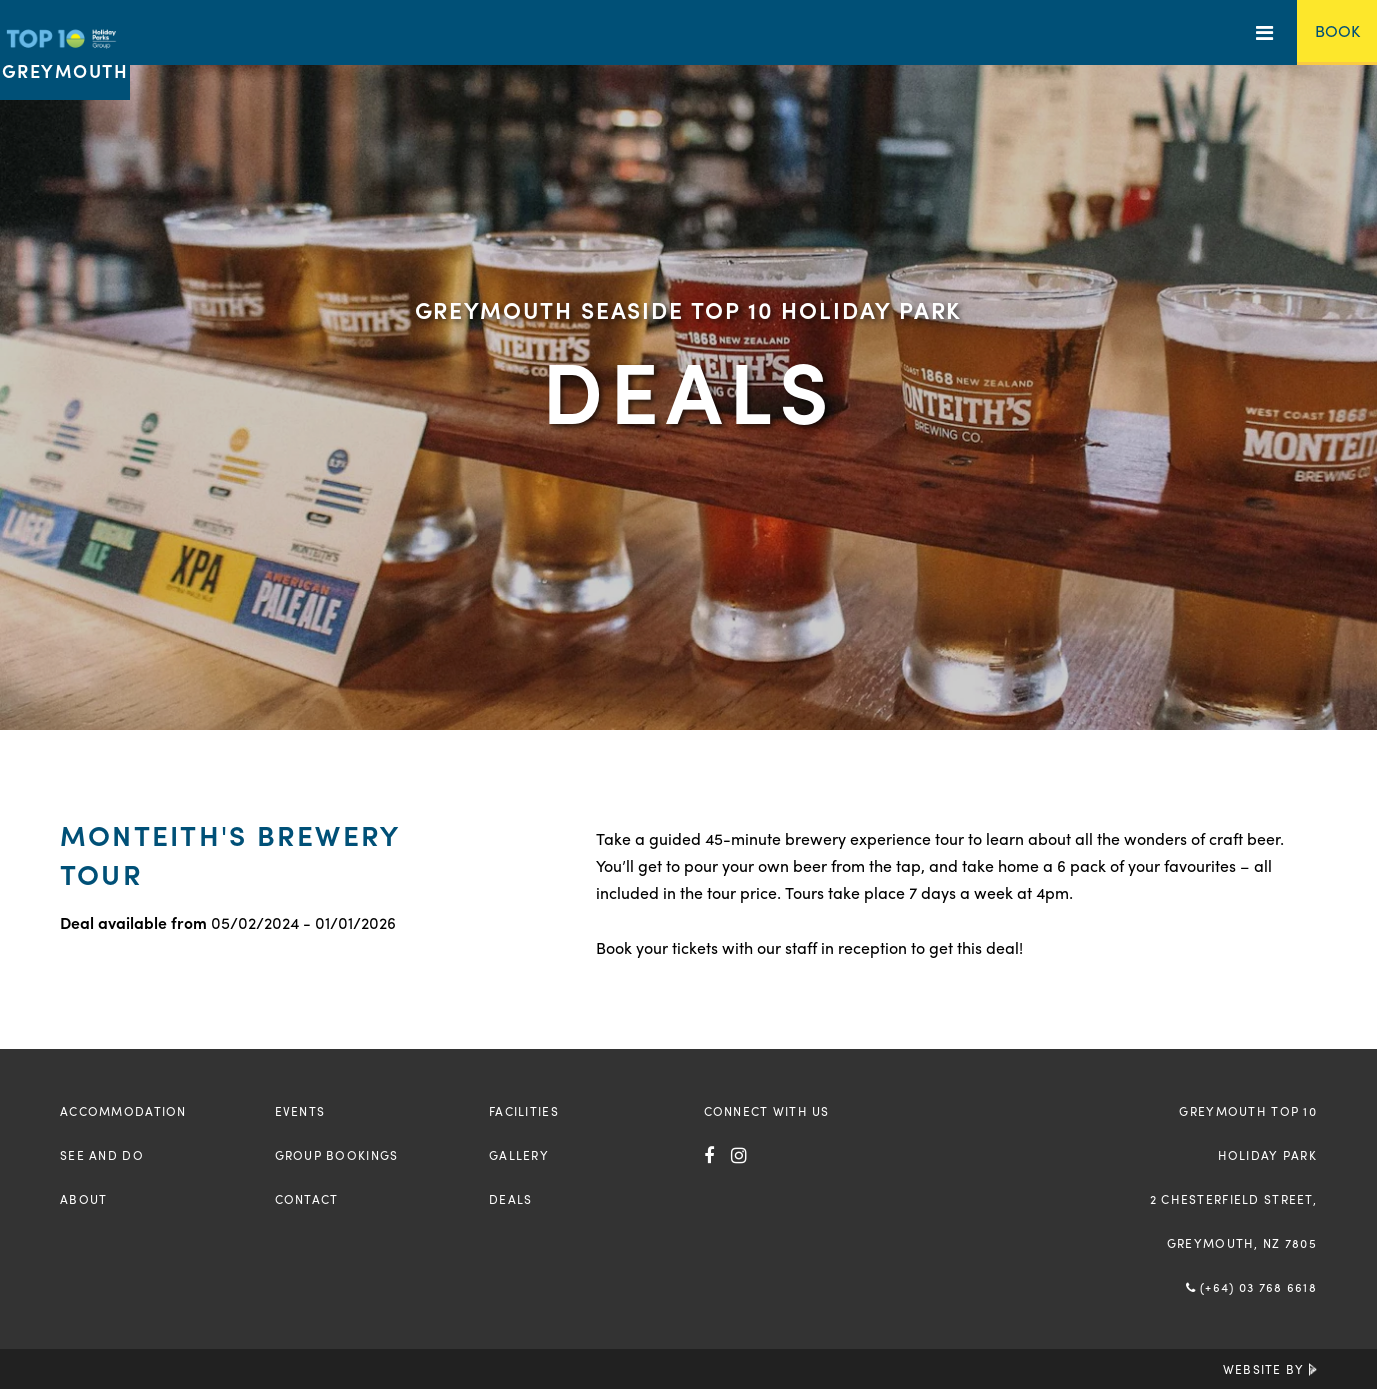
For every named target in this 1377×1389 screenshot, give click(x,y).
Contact (307, 1199)
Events (300, 1111)
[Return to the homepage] (65, 50)
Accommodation (123, 1111)
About (83, 1199)
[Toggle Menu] (1264, 32)
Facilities (524, 1111)
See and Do (102, 1155)
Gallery (519, 1155)
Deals (510, 1199)
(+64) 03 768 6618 (1251, 1287)
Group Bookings (337, 1155)
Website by (1270, 1369)
